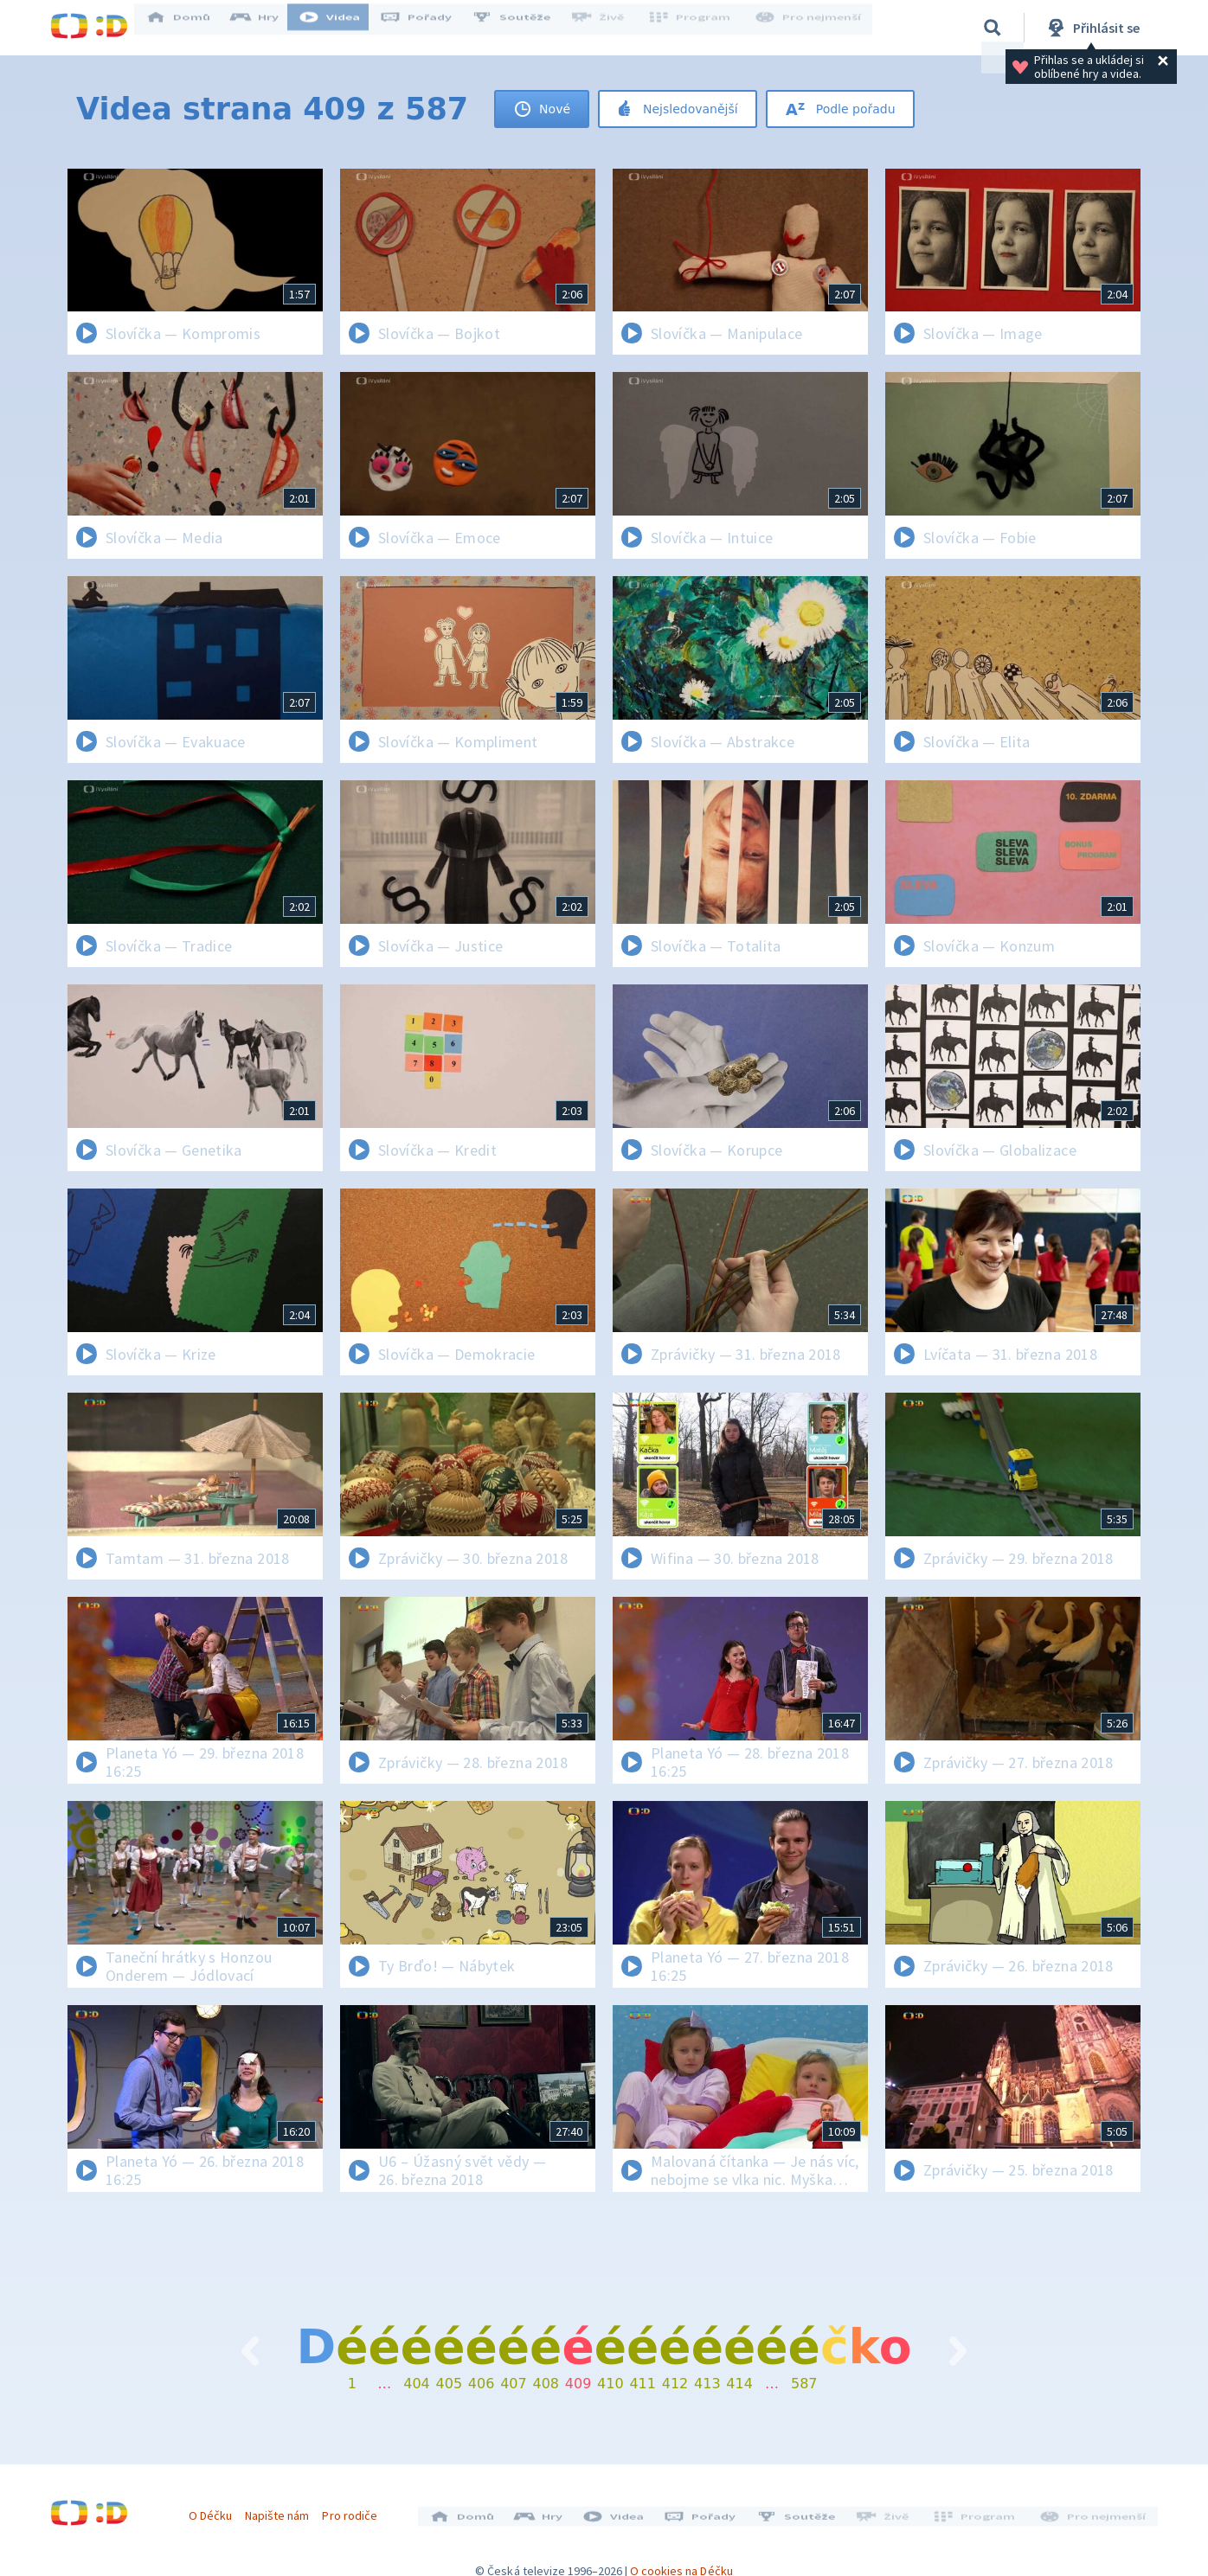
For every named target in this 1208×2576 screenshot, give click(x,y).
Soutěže (522, 28)
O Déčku (216, 2509)
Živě (608, 28)
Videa (341, 28)
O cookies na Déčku (681, 2558)
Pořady (427, 28)
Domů (189, 28)
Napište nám (283, 2509)
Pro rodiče (356, 2509)
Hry (266, 28)
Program (695, 28)
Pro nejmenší (809, 28)
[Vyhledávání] (992, 27)
